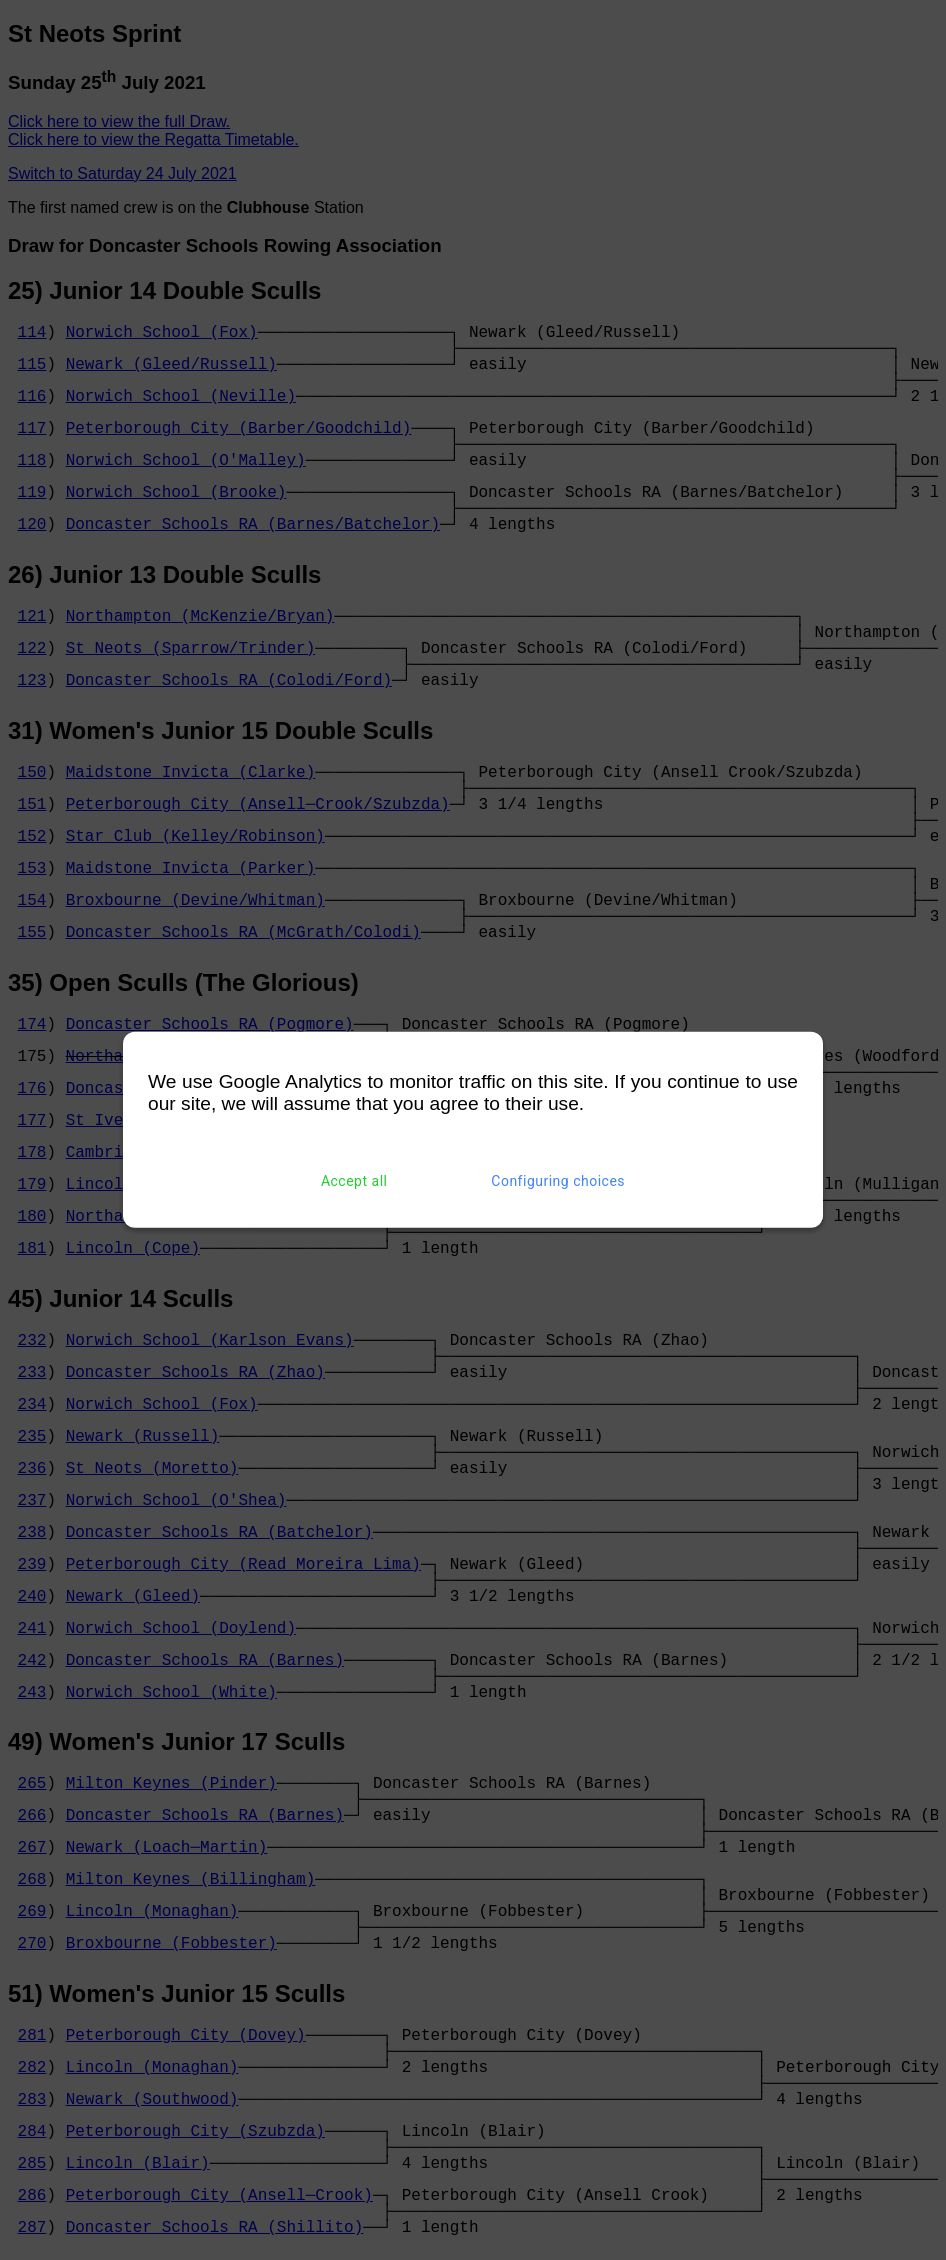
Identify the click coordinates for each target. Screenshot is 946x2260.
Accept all (354, 1181)
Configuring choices (558, 1181)
